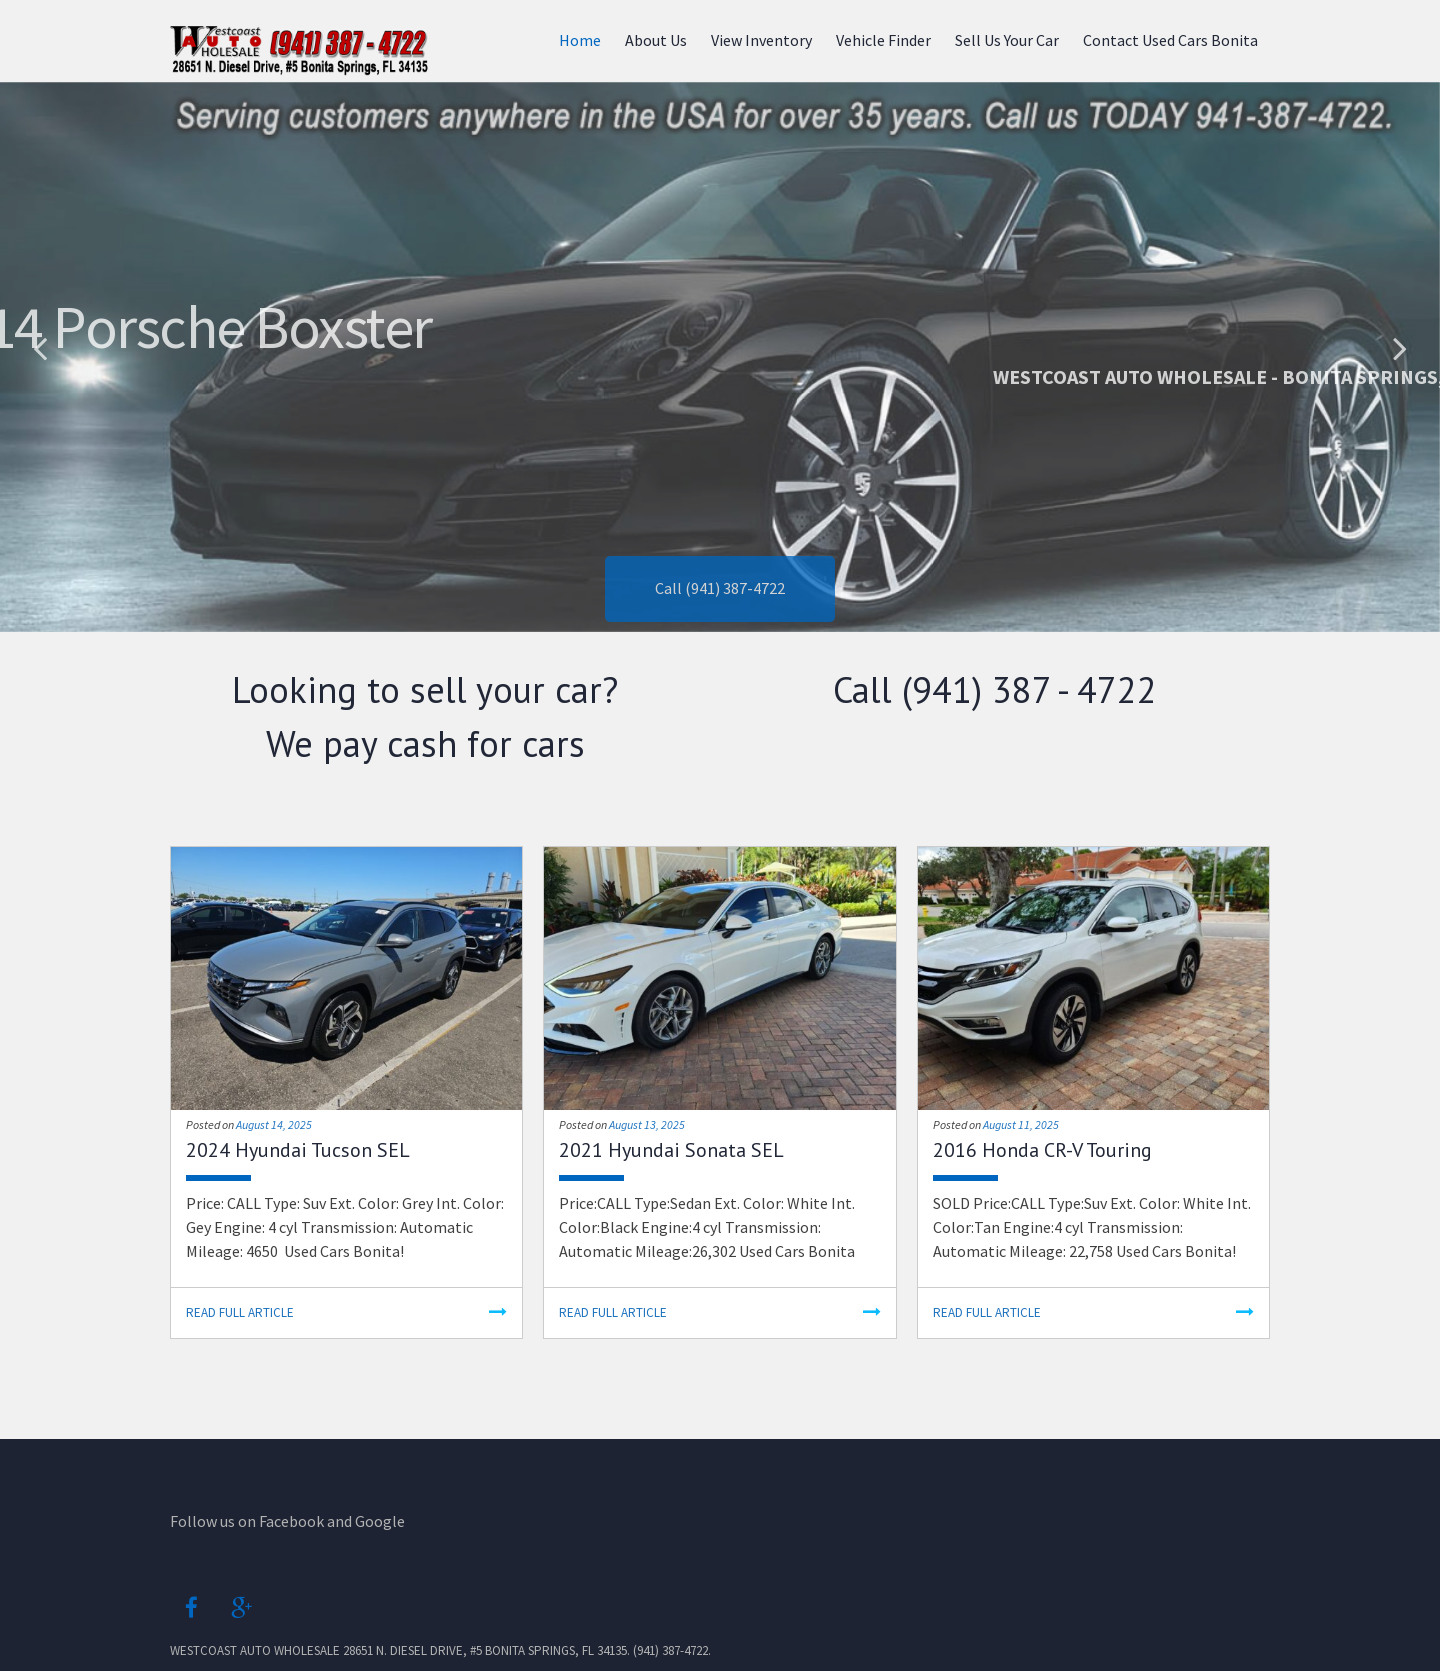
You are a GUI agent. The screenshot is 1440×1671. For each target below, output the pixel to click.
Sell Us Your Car (1007, 40)
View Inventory (761, 40)
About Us (656, 40)
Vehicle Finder (883, 40)
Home (580, 40)
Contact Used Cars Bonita (1170, 40)
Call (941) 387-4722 (720, 620)
